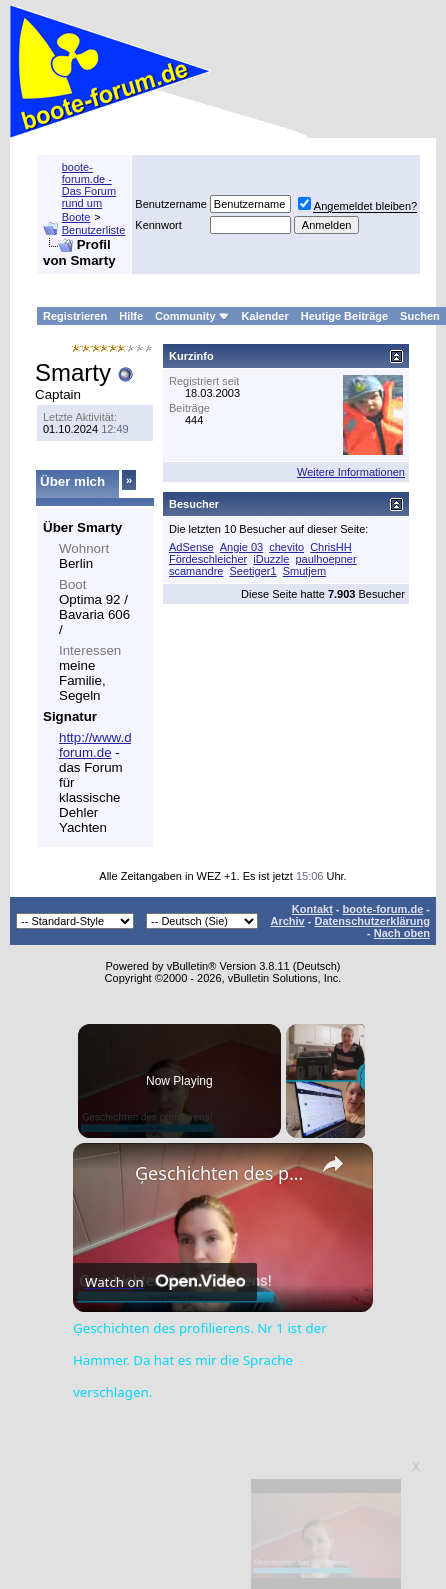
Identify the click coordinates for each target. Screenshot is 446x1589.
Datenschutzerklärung (372, 921)
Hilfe (131, 316)
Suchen (420, 316)
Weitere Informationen (351, 472)
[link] (105, 1175)
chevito (286, 547)
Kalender (265, 316)
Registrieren (75, 316)
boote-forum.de (383, 909)
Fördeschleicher (208, 559)
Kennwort (158, 225)
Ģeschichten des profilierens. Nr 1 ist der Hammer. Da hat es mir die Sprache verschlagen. (220, 1173)
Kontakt (312, 909)
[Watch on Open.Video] (165, 1282)
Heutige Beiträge (344, 316)
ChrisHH (331, 547)
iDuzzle (271, 559)
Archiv (287, 921)
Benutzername (171, 204)
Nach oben (402, 933)
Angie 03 (241, 547)
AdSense (191, 547)
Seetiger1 (252, 571)
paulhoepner (325, 559)
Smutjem (304, 571)
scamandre (196, 571)
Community (192, 316)
